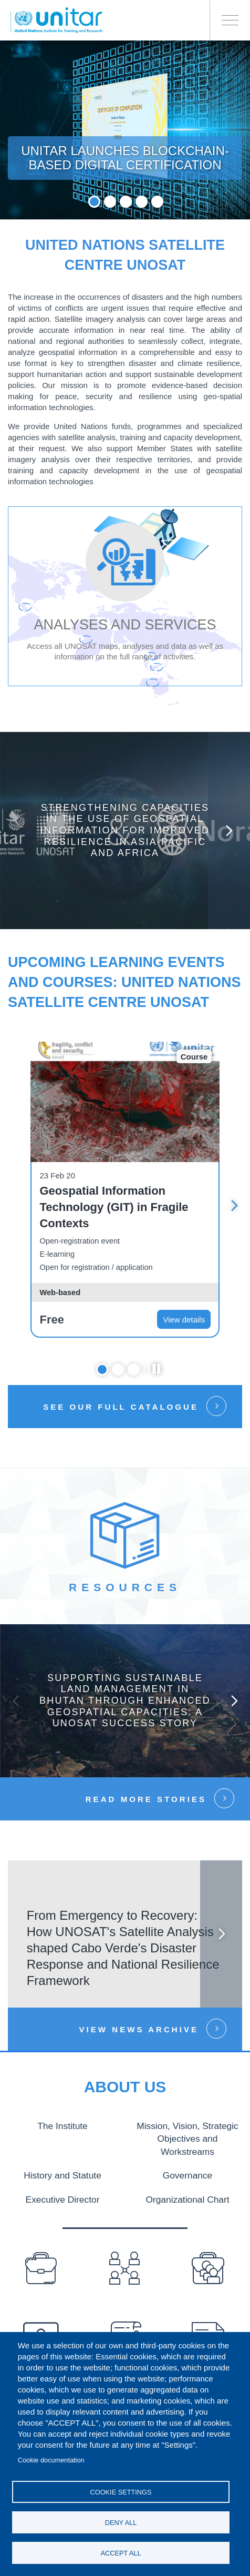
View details (184, 1319)
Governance (187, 2173)
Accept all (121, 2553)
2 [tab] (110, 202)
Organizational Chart (187, 2196)
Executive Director (62, 2196)
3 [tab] (126, 202)
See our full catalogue (121, 1406)
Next (229, 831)
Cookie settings (121, 2492)
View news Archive (139, 2029)
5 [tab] (157, 202)
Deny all (121, 2523)
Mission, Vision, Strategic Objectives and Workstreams (187, 2137)
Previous (16, 1701)
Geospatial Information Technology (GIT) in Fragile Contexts (113, 1207)
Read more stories (146, 1799)
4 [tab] (142, 202)
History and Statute (62, 2173)
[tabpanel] (125, 129)
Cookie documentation (51, 2460)
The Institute (63, 2125)
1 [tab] (94, 202)
